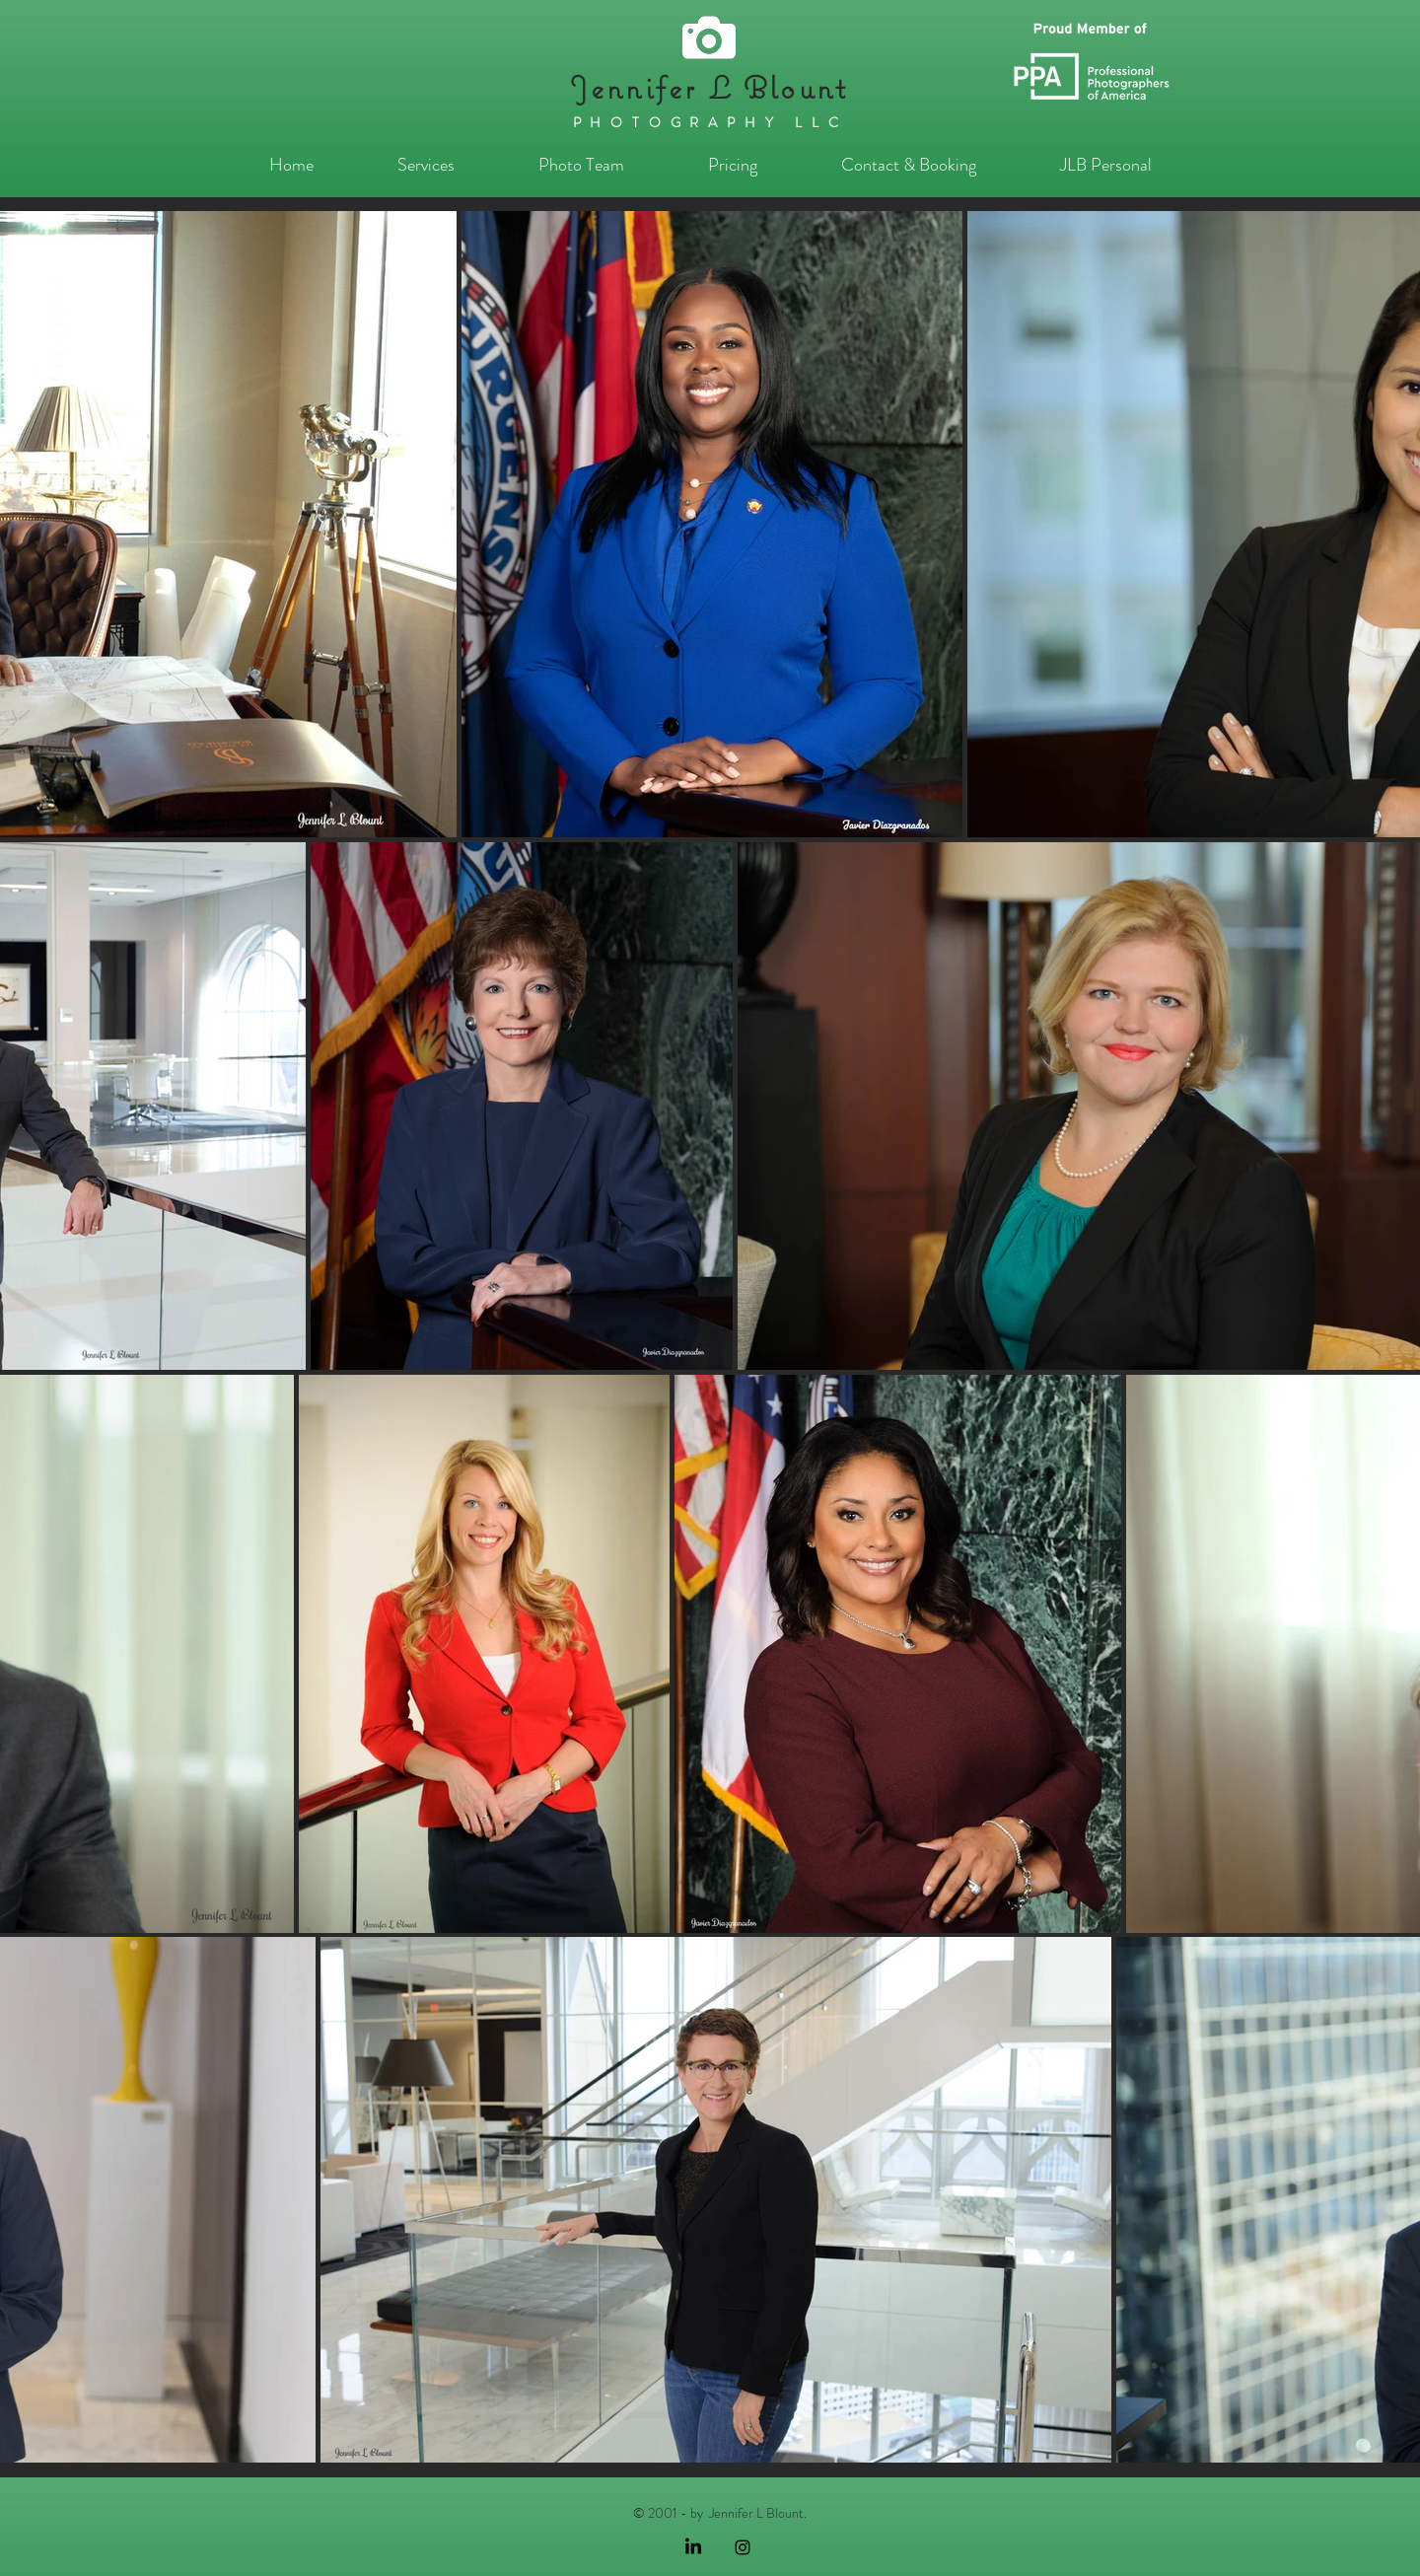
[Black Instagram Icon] (742, 2547)
